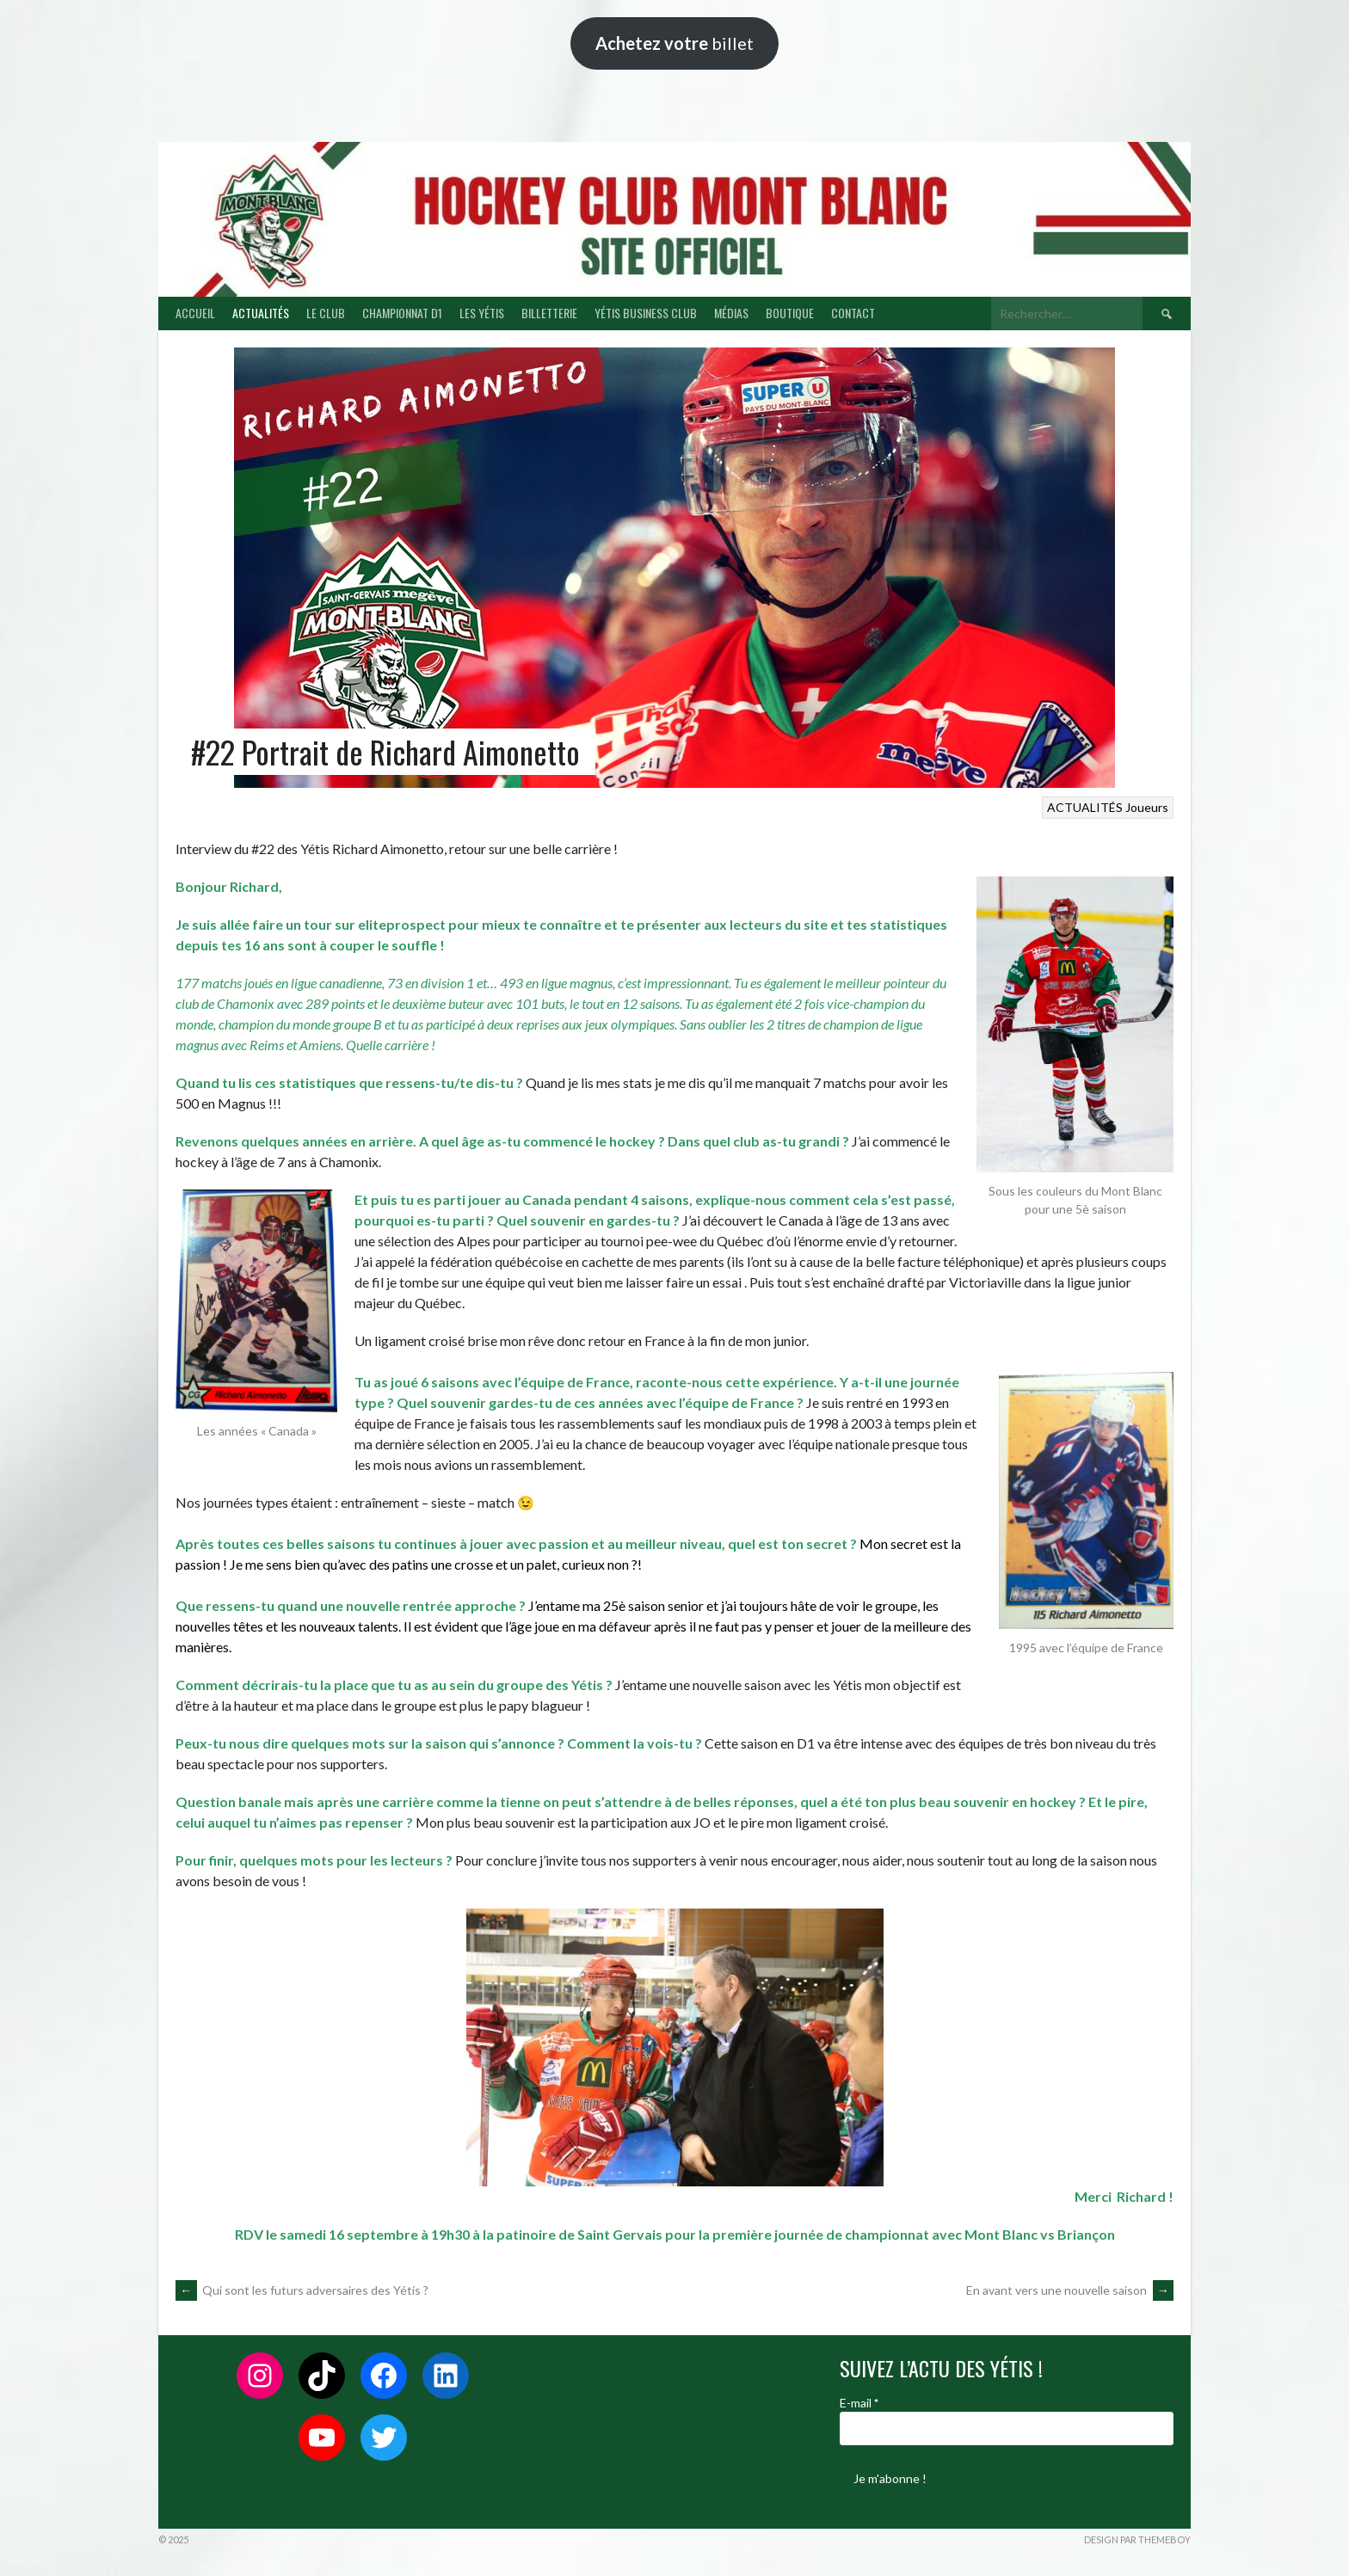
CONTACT (853, 313)
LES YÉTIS (481, 313)
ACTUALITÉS (260, 313)
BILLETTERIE (549, 313)
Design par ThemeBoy (1137, 2539)
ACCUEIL (195, 313)
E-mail (859, 2402)
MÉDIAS (731, 313)
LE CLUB (325, 313)
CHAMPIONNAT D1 (402, 313)
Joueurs (1146, 807)
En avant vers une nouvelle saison (1069, 2290)
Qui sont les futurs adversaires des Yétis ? (302, 2290)
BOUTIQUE (790, 313)
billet (674, 43)
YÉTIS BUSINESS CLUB (645, 313)
